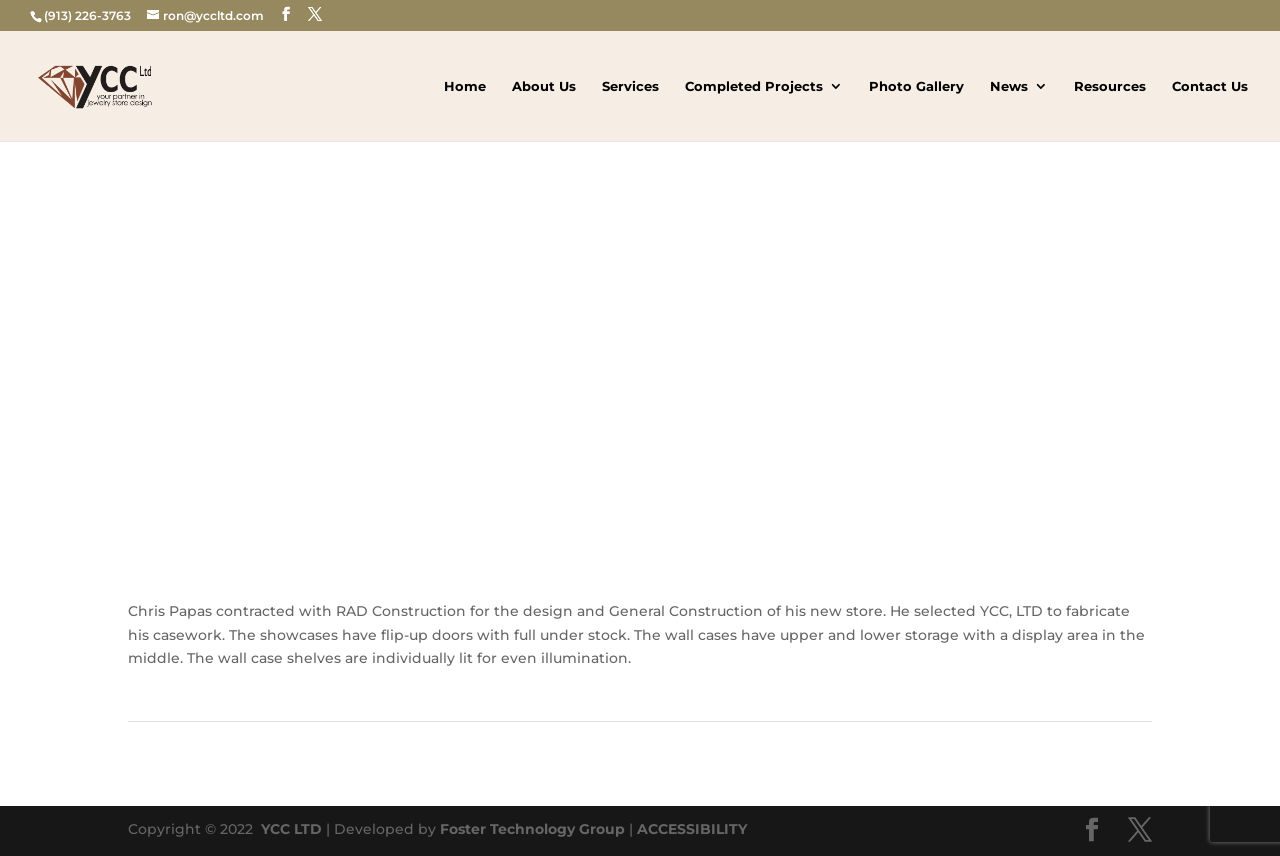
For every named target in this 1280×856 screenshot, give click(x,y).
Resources (1110, 86)
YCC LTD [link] (289, 829)
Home (465, 86)
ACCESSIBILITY (692, 829)
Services (630, 86)
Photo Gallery (916, 86)
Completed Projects (754, 86)
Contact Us (1210, 86)
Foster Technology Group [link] (532, 829)
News (1009, 86)
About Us (544, 86)
